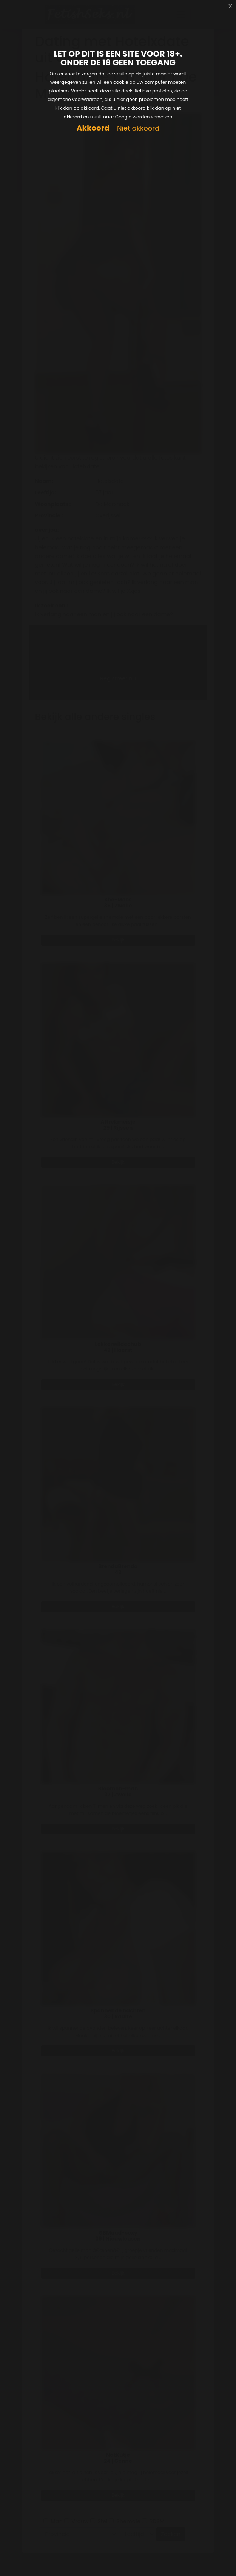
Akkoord (93, 128)
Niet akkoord (138, 128)
